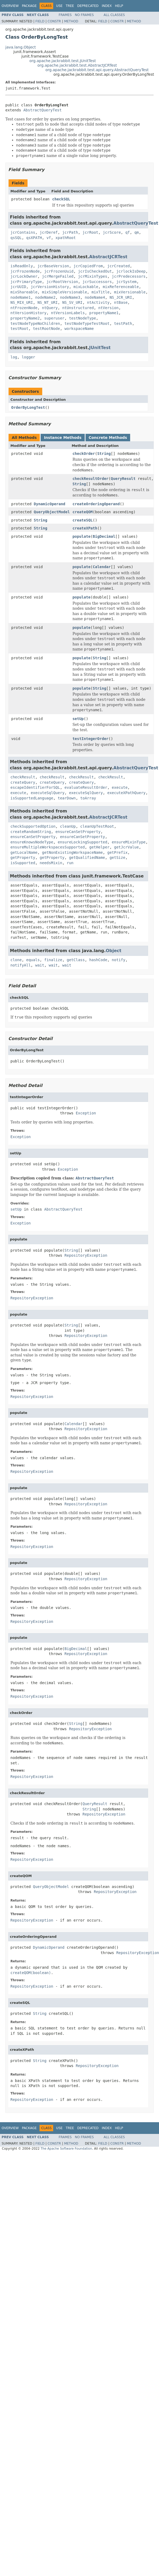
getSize (117, 857)
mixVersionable (130, 292)
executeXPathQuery (126, 793)
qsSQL (16, 238)
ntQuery (50, 308)
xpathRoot (66, 238)
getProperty (22, 857)
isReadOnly (21, 266)
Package (29, 6)
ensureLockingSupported (82, 842)
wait (39, 965)
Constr (54, 21)
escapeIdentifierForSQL (35, 787)
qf (127, 232)
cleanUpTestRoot (97, 826)
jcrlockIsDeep (131, 271)
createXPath (84, 528)
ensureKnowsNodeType (31, 842)
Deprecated (88, 6)
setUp (78, 719)
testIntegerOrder (90, 739)
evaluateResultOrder (85, 787)
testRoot (19, 328)
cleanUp (68, 826)
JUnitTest (100, 347)
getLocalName (23, 852)
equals (33, 960)
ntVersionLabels (68, 313)
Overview (10, 6)
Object (114, 950)
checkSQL (61, 199)
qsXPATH (34, 238)
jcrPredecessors (128, 276)
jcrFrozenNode (25, 271)
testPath (123, 323)
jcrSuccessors (97, 282)
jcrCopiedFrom (88, 266)
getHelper (99, 847)
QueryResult (123, 478)
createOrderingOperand (96, 504)
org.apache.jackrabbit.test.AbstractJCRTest (77, 65)
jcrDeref (49, 232)
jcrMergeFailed (57, 276)
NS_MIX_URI (21, 302)
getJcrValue (126, 847)
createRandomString (30, 832)
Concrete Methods (108, 437)
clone (16, 960)
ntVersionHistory (28, 313)
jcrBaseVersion (53, 266)
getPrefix (117, 852)
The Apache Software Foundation (66, 2148)
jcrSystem (126, 282)
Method (71, 21)
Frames (65, 15)
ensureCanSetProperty (78, 832)
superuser (54, 318)
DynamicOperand (49, 504)
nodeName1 (20, 297)
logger (28, 357)
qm (136, 232)
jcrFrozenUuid (58, 271)
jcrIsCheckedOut (95, 271)
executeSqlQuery (47, 793)
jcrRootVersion (62, 282)
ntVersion (108, 308)
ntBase (121, 302)
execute (119, 787)
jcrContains (22, 232)
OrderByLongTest (28, 407)
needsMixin (51, 863)
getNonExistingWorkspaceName (72, 852)
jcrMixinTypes (92, 276)
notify (118, 960)
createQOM (82, 512)
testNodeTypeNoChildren (35, 323)
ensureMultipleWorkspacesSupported (47, 847)
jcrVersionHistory (50, 287)
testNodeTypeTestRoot (87, 323)
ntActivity (98, 302)
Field (39, 21)
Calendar (102, 567)
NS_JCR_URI (121, 297)
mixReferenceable (121, 287)
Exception (86, 1113)
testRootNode (46, 328)
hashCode (98, 960)
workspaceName (79, 328)
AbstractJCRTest (108, 256)
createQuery (22, 782)
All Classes (114, 15)
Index (107, 6)
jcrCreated (118, 266)
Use (59, 6)
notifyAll (20, 965)
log (13, 357)
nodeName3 (70, 297)
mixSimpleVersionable (64, 292)
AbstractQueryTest (42, 110)
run (70, 863)
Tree (70, 6)
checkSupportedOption (33, 826)
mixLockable (85, 287)
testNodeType (82, 318)
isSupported (22, 863)
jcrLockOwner (23, 276)
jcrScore (112, 232)
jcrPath (70, 232)
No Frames (84, 15)
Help (119, 6)
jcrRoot (90, 232)
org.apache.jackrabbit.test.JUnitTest (62, 61)
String (104, 453)
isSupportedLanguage (31, 798)
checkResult (22, 777)
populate (81, 536)
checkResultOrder (90, 478)
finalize (53, 960)
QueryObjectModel (52, 512)
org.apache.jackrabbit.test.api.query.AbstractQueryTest (97, 70)
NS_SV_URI (72, 302)
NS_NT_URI (47, 302)
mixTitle (100, 292)
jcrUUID (18, 287)
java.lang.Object (20, 47)
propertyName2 (25, 318)
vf (48, 238)
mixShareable (23, 292)
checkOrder (83, 453)
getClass (76, 960)
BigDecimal (104, 536)
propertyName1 (104, 313)
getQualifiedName (87, 857)
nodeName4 (95, 297)
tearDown (67, 798)
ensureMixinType (128, 842)
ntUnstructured (78, 308)
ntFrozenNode (23, 308)
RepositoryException (85, 1255)
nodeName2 (45, 297)
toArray (88, 798)
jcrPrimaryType (26, 282)
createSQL (82, 520)
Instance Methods (62, 437)
